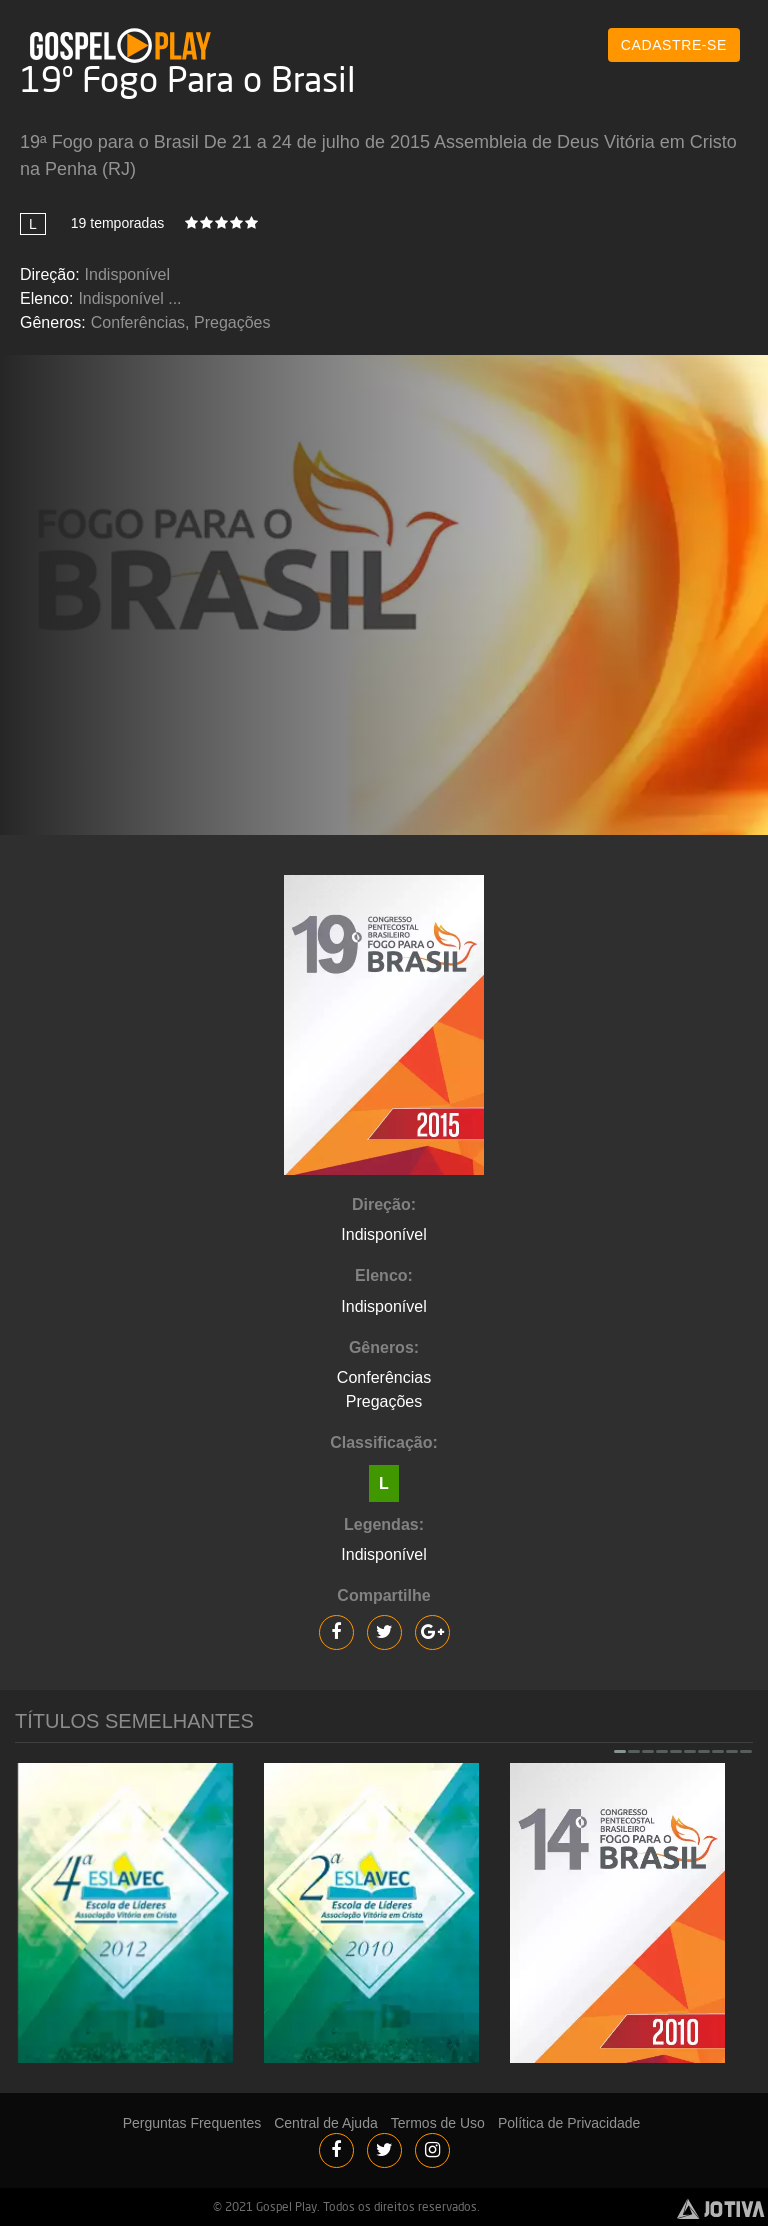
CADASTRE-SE (674, 45)
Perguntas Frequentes (192, 2123)
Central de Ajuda (326, 2123)
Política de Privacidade (569, 2123)
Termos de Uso (438, 2123)
